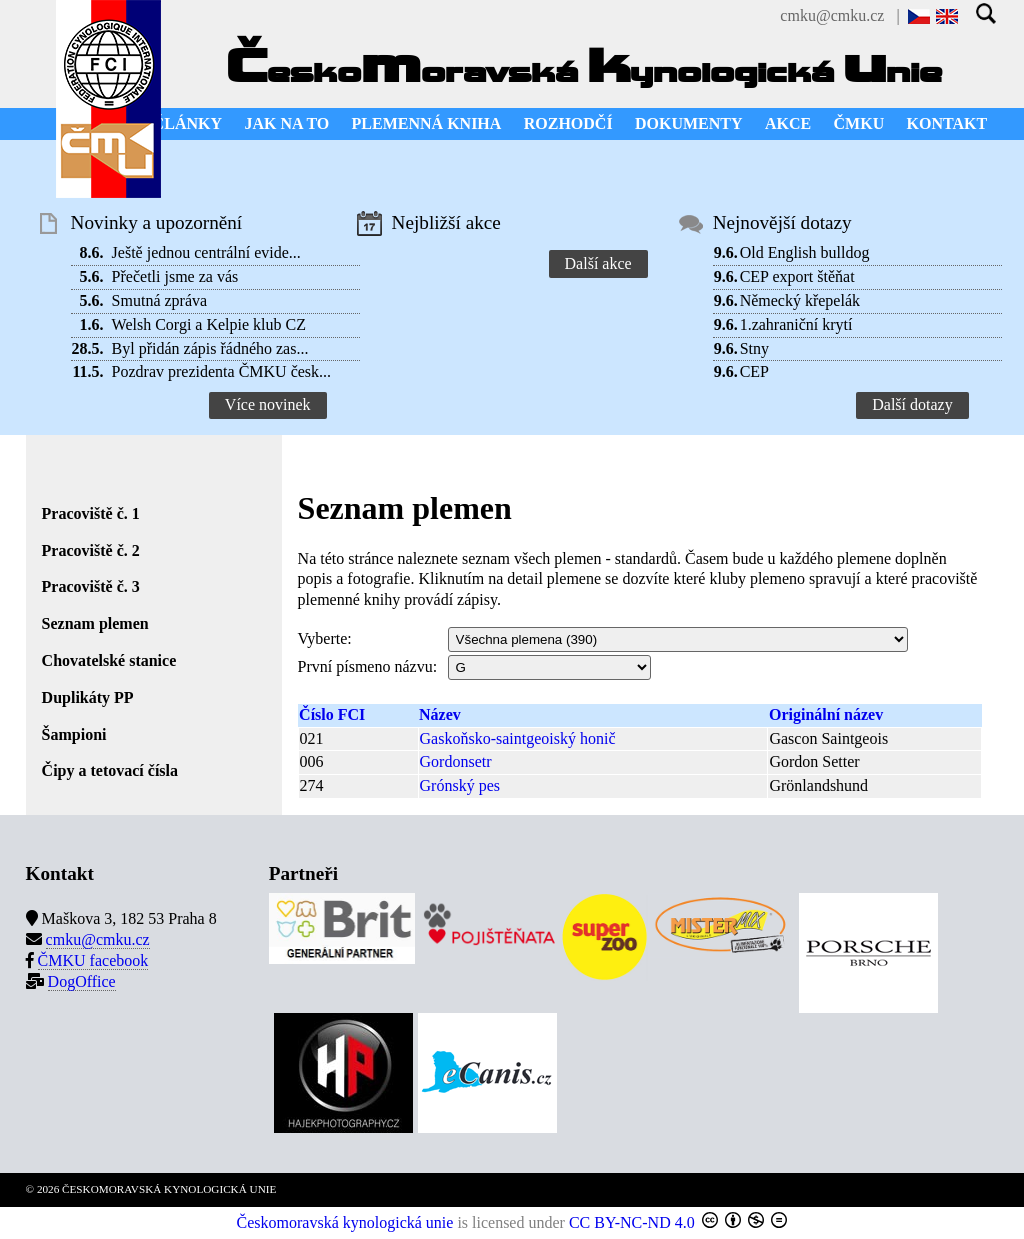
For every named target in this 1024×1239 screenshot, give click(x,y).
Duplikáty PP (88, 697)
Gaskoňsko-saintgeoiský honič (518, 738)
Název (440, 714)
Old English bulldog (805, 252)
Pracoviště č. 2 (91, 550)
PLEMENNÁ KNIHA (427, 123)
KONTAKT (947, 123)
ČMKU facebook (93, 960)
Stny (754, 348)
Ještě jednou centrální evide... (206, 252)
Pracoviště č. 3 (91, 586)
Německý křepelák (800, 300)
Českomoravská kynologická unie (345, 1222)
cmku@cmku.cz (832, 15)
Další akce (598, 263)
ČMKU (859, 123)
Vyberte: (325, 638)
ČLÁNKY (187, 123)
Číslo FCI (332, 714)
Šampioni (74, 734)
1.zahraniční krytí (796, 324)
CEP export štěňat (797, 276)
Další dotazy (912, 404)
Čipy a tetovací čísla (110, 770)
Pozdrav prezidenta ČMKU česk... (222, 371)
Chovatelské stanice (109, 660)
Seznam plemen (95, 623)
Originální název (826, 714)
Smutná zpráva (160, 300)
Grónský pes (460, 785)
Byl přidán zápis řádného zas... (210, 348)
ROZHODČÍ (568, 123)
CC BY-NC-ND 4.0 (632, 1222)
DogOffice (82, 981)
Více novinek (268, 404)
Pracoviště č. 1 (91, 513)
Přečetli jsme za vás (175, 276)
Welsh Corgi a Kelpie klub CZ (209, 324)
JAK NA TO (286, 123)
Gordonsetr (456, 761)
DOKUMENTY (689, 123)
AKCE (788, 123)
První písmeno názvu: (368, 666)
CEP (754, 371)
